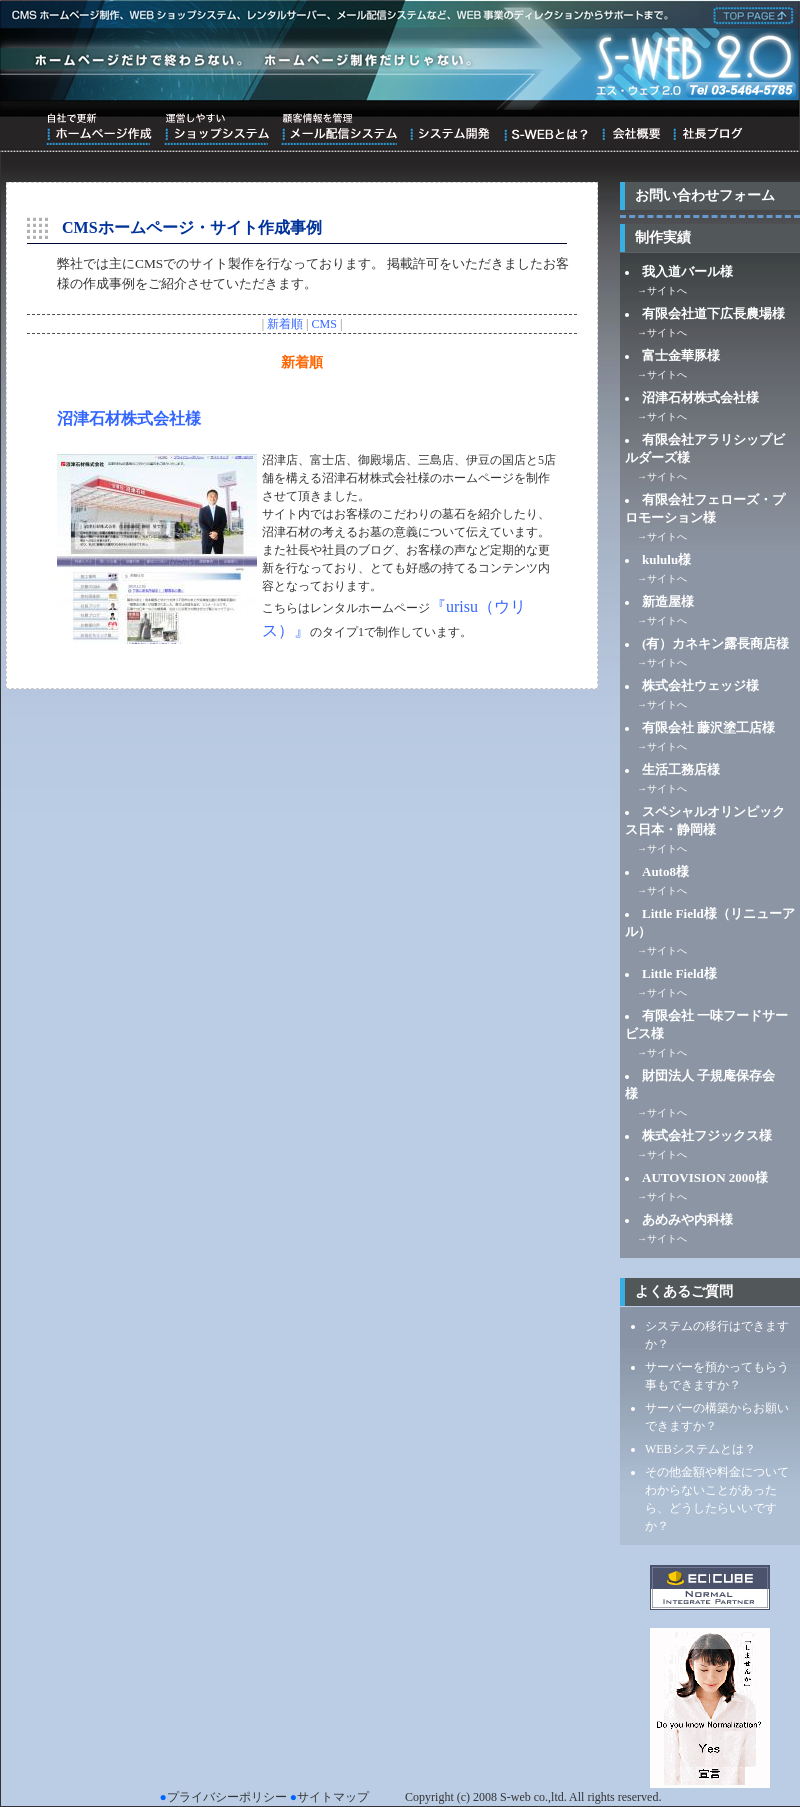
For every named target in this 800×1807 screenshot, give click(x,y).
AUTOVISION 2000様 (705, 1177)
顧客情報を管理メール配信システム (339, 129)
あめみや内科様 (687, 1219)
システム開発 (449, 129)
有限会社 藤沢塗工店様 (708, 727)
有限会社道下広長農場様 (713, 313)
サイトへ (667, 290)
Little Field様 (679, 973)
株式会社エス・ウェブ (750, 14)
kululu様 (666, 559)
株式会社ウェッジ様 (700, 685)
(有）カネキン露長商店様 (715, 643)
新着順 (285, 324)
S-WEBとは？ (545, 129)
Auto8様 (665, 871)
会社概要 (630, 129)
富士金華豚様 (681, 355)
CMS (324, 324)
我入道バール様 (687, 271)
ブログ (707, 129)
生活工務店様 (681, 769)
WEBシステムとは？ (700, 1449)
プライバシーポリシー (227, 1797)
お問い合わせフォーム (705, 195)
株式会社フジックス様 (707, 1135)
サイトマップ (333, 1797)
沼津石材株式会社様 (129, 418)
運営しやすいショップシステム (216, 129)
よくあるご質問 (684, 1291)
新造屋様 (668, 601)
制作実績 (663, 237)
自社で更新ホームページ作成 (99, 129)
